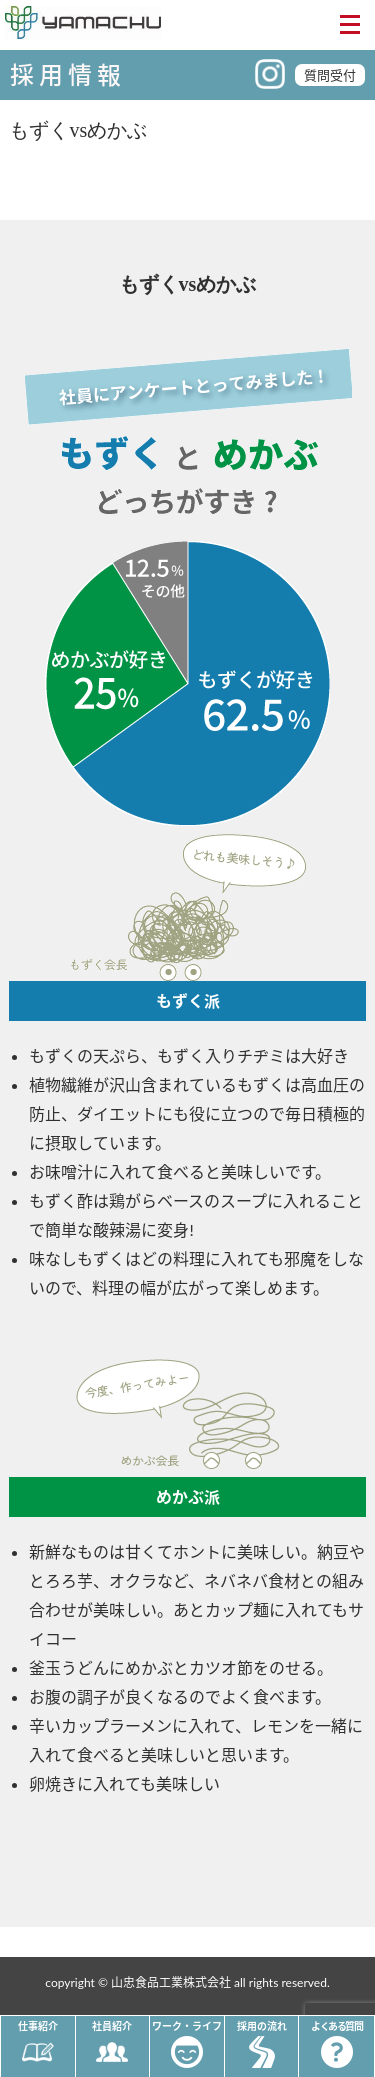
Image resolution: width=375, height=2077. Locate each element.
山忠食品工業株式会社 (171, 1982)
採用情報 (68, 74)
